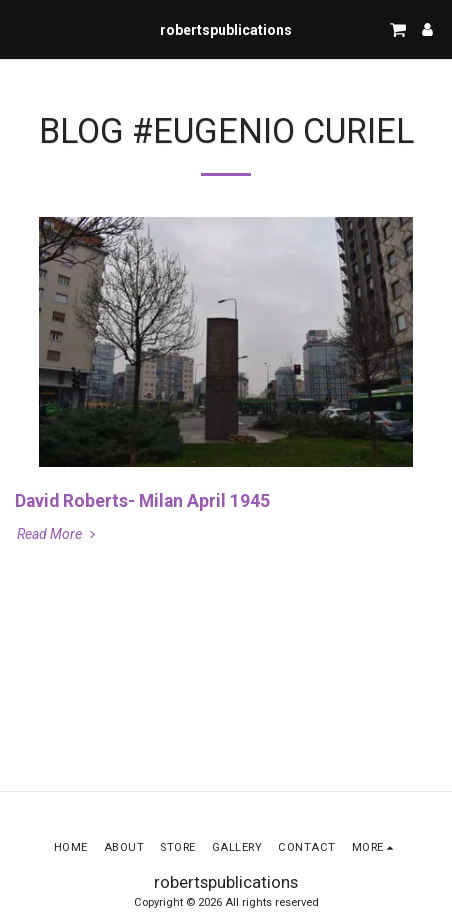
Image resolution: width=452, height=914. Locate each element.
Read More (58, 534)
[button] (22, 29)
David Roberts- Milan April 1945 (142, 501)
